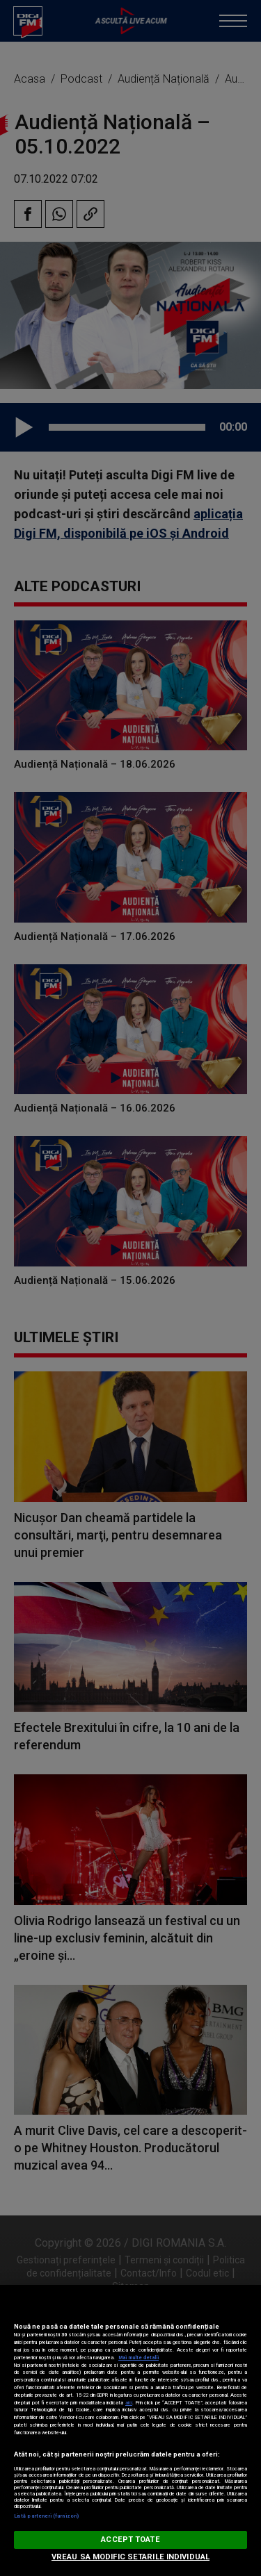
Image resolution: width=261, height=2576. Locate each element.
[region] (130, 2430)
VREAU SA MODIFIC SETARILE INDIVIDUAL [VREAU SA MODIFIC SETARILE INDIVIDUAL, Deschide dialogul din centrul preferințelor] (130, 2556)
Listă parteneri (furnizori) (46, 2516)
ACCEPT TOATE (130, 2539)
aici (128, 2403)
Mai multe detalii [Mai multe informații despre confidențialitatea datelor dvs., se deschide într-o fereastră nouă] (138, 2357)
